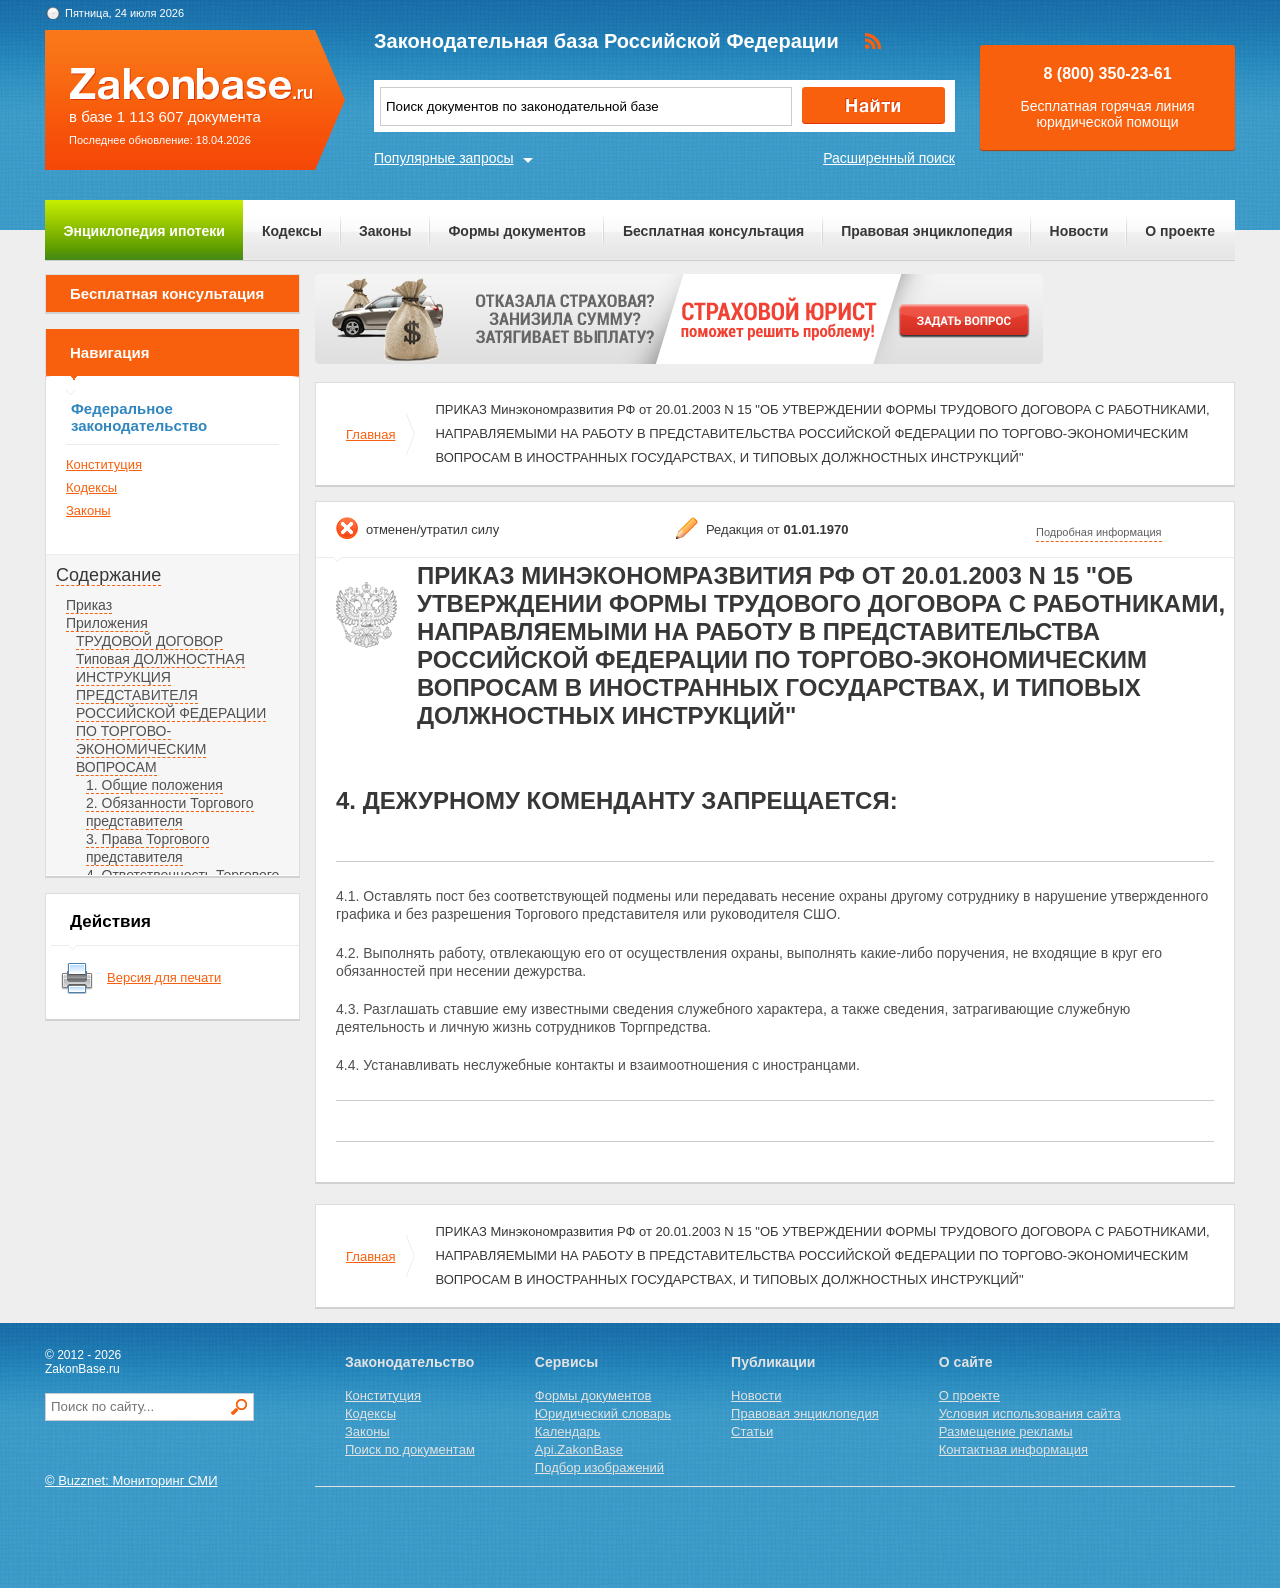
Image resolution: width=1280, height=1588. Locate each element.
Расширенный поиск (889, 158)
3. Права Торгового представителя (147, 848)
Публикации (773, 1362)
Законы (385, 231)
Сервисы (566, 1362)
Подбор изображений (599, 1467)
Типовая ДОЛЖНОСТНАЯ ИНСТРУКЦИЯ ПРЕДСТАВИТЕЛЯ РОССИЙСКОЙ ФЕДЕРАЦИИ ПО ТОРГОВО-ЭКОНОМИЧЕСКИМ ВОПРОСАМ (171, 713)
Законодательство (409, 1362)
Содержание (108, 575)
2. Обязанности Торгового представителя (170, 812)
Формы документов (517, 231)
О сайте (966, 1362)
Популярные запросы (444, 158)
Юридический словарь (603, 1413)
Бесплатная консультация (713, 231)
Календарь (568, 1431)
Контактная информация (1013, 1449)
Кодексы (292, 231)
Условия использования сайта (1030, 1413)
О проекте (1180, 231)
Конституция (104, 464)
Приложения (107, 623)
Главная (370, 434)
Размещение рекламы (1006, 1431)
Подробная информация (1099, 532)
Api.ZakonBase (579, 1449)
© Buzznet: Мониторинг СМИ (131, 1480)
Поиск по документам (410, 1449)
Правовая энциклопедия (926, 231)
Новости (1079, 231)
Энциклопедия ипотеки (144, 231)
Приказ (89, 605)
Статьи (752, 1431)
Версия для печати (164, 977)
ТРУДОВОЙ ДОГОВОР (149, 641)
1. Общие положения (154, 785)
